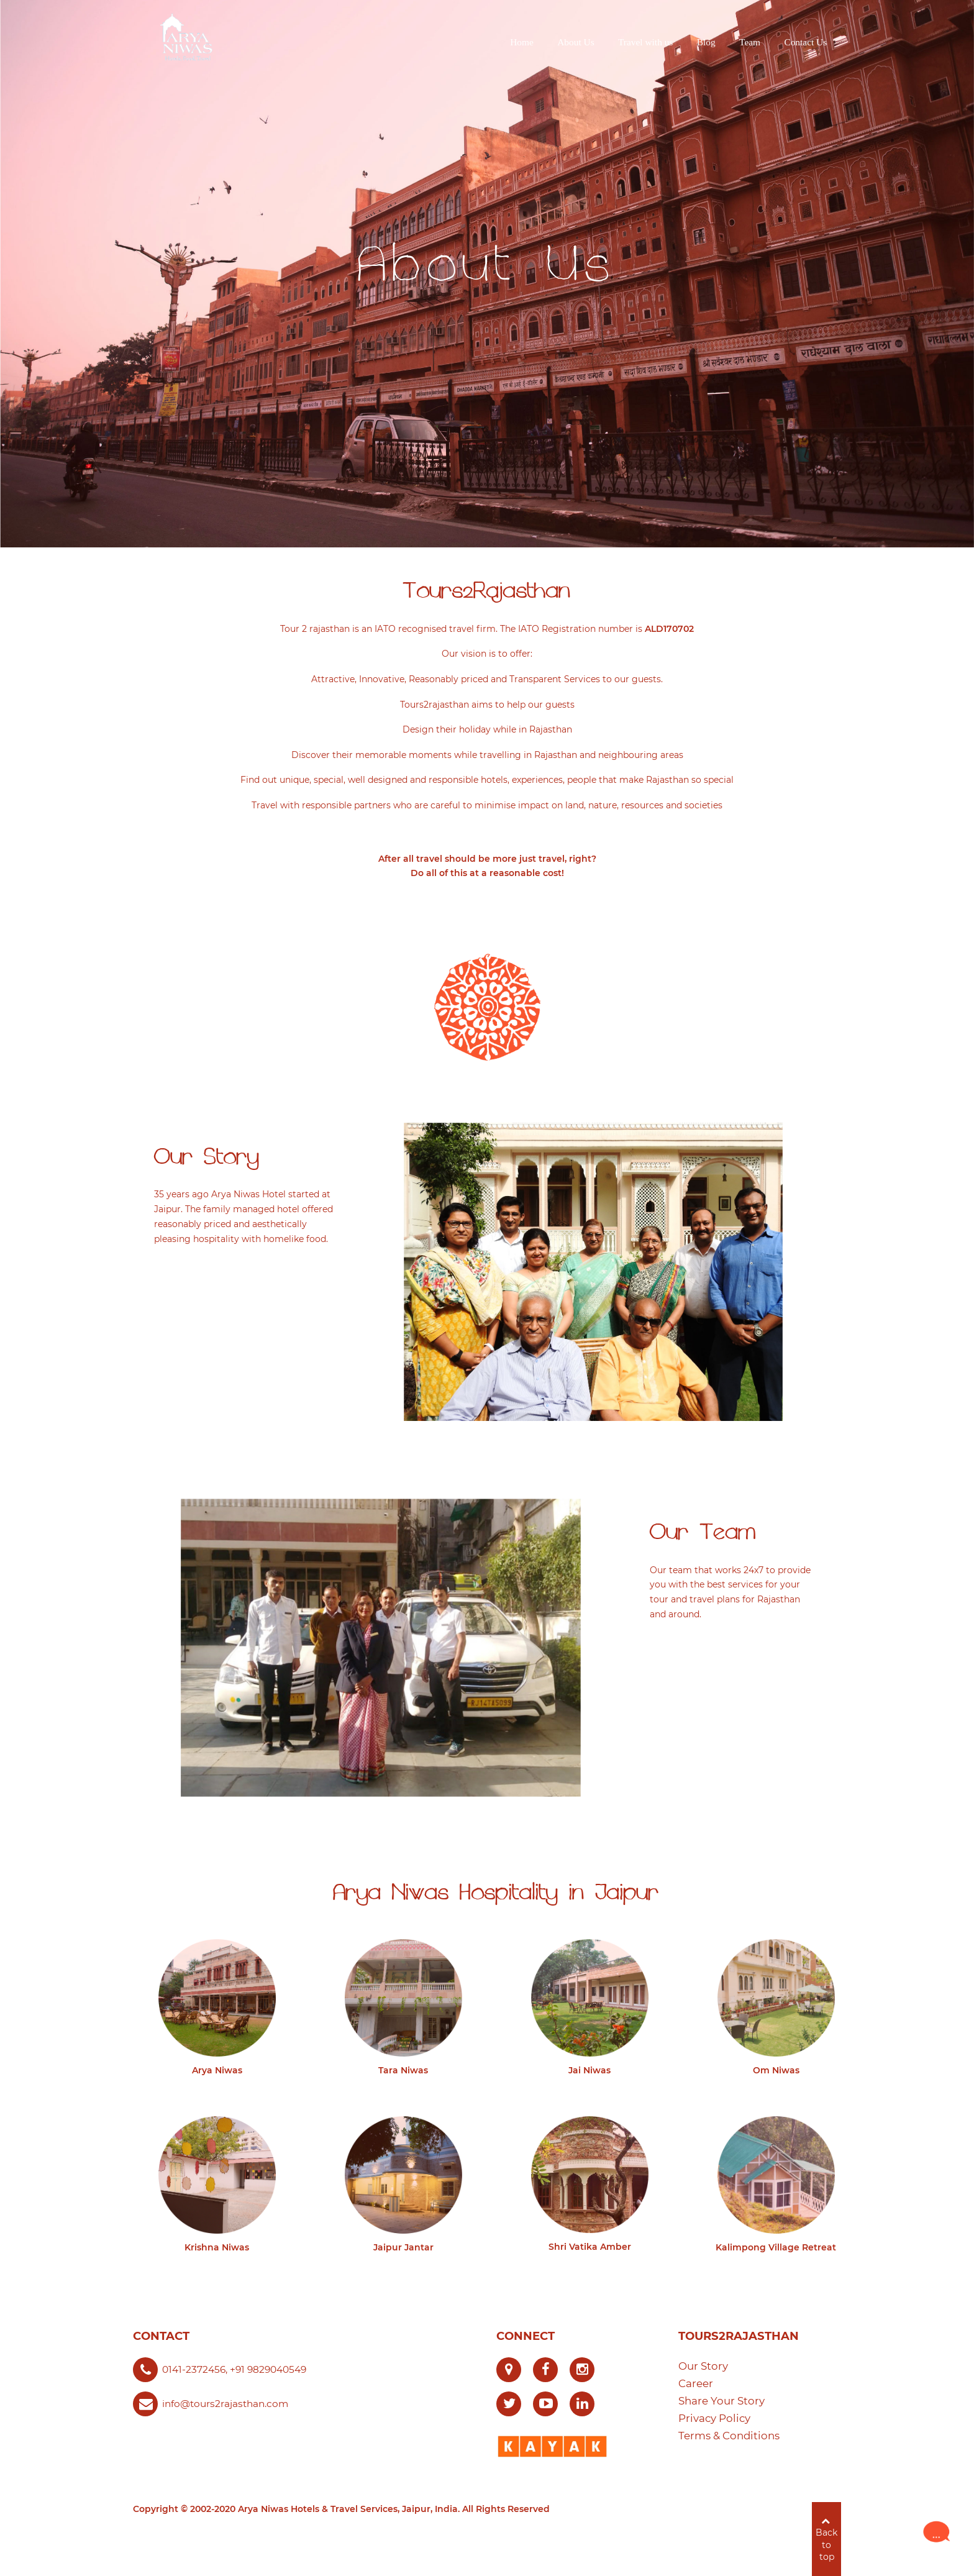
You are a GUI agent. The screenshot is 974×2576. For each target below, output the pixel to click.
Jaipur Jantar (403, 2247)
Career (695, 2383)
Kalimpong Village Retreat (776, 2247)
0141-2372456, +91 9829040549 (234, 2369)
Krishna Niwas (216, 2247)
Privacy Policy (714, 2418)
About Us (487, 264)
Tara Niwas (403, 2070)
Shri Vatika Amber (589, 2246)
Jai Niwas (589, 2070)
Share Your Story (721, 2401)
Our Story (703, 2366)
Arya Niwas (217, 2070)
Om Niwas (776, 2070)
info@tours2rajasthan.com (225, 2403)
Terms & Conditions (729, 2435)
